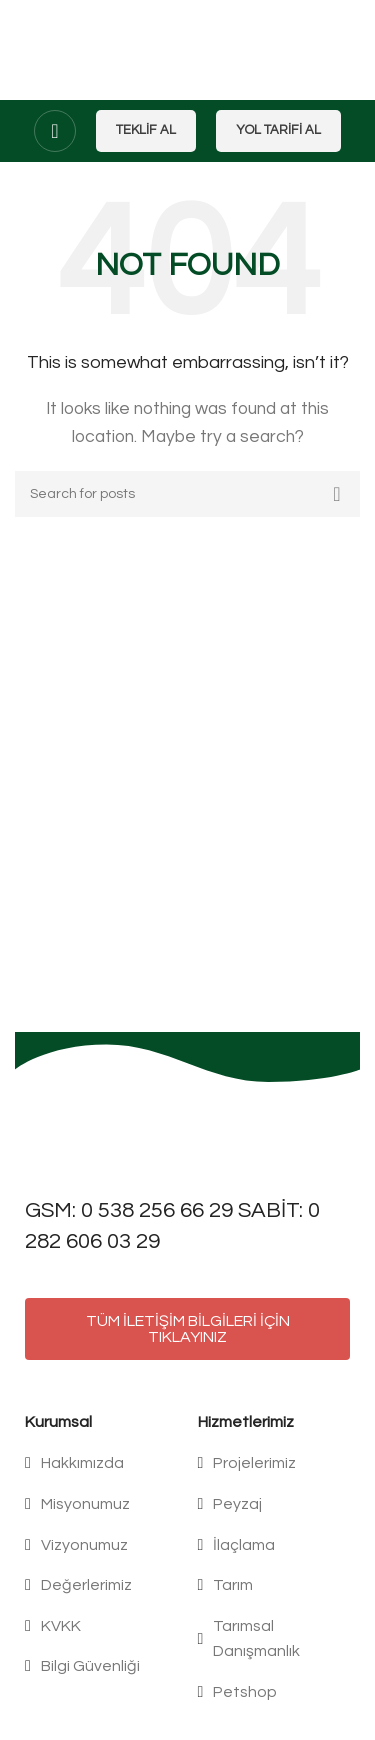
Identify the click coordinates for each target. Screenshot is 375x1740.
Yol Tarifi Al (278, 130)
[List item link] (101, 1464)
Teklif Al (146, 130)
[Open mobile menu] (55, 131)
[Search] (187, 494)
